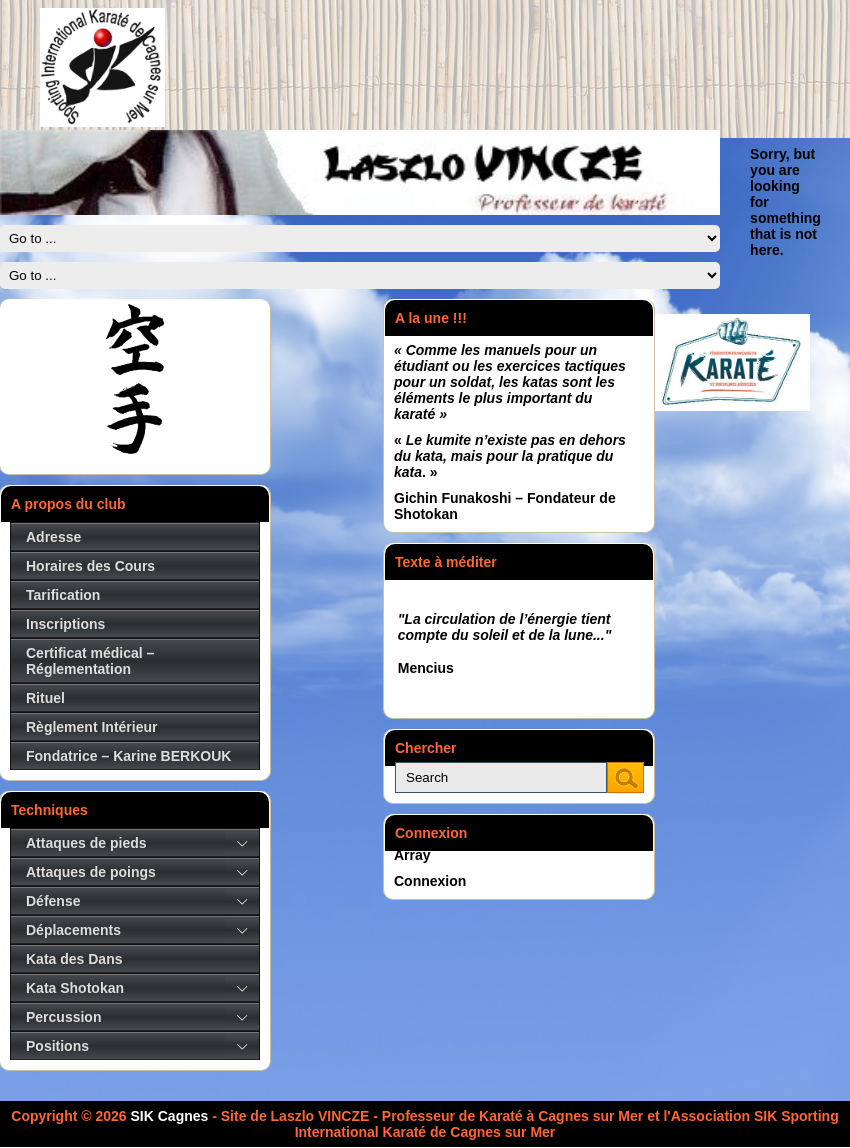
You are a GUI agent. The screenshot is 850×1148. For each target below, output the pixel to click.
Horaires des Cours (90, 566)
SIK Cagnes (170, 1116)
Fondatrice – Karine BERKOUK (128, 756)
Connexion (430, 881)
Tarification (63, 595)
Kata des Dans (74, 959)
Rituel (45, 698)
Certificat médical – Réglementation (90, 661)
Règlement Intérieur (91, 727)
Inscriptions (65, 624)
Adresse (53, 537)
